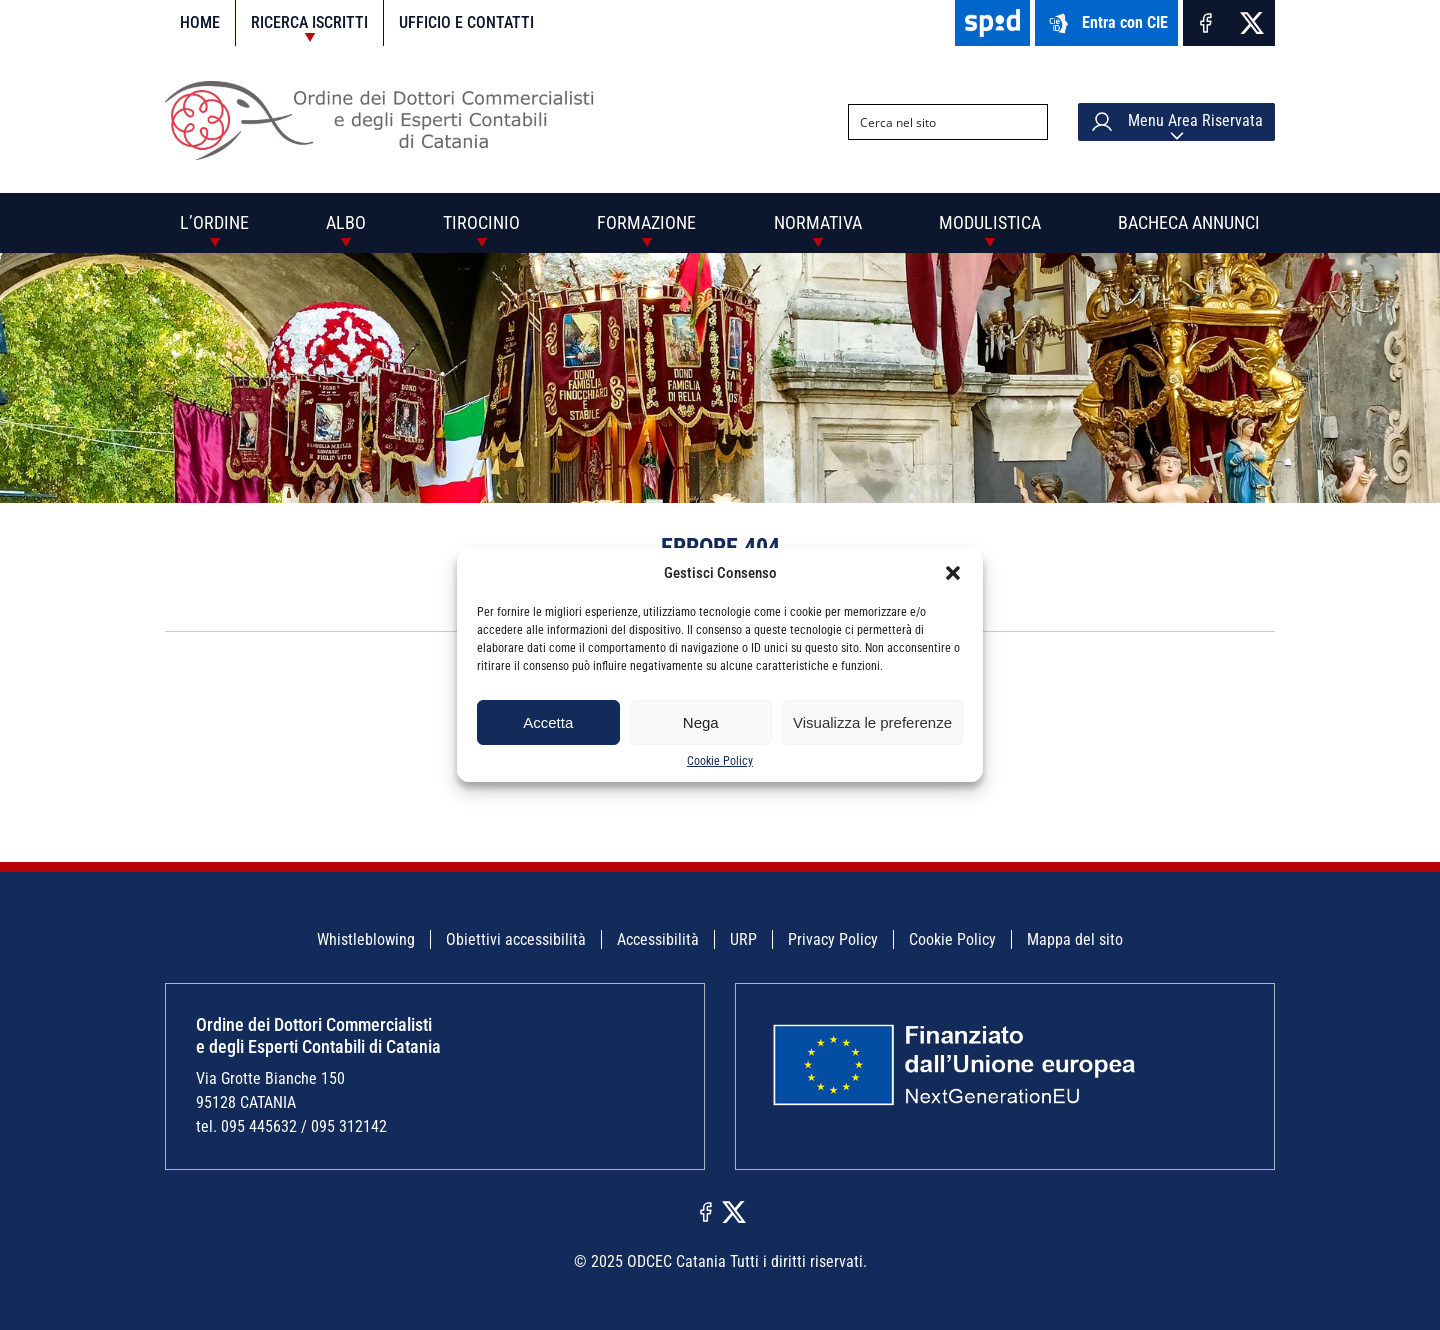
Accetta (548, 722)
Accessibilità (658, 939)
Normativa (818, 222)
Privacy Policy (833, 939)
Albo (346, 222)
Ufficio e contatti (466, 22)
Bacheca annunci (1189, 222)
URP (743, 939)
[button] (953, 573)
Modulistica (990, 222)
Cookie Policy (720, 761)
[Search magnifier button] (1030, 122)
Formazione (646, 222)
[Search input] (932, 122)
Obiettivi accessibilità (516, 939)
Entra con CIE (1106, 23)
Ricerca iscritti (309, 22)
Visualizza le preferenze (872, 722)
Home (200, 22)
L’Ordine (214, 222)
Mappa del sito (1075, 939)
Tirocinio (481, 222)
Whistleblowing (366, 939)
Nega (701, 722)
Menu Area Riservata (1176, 122)
